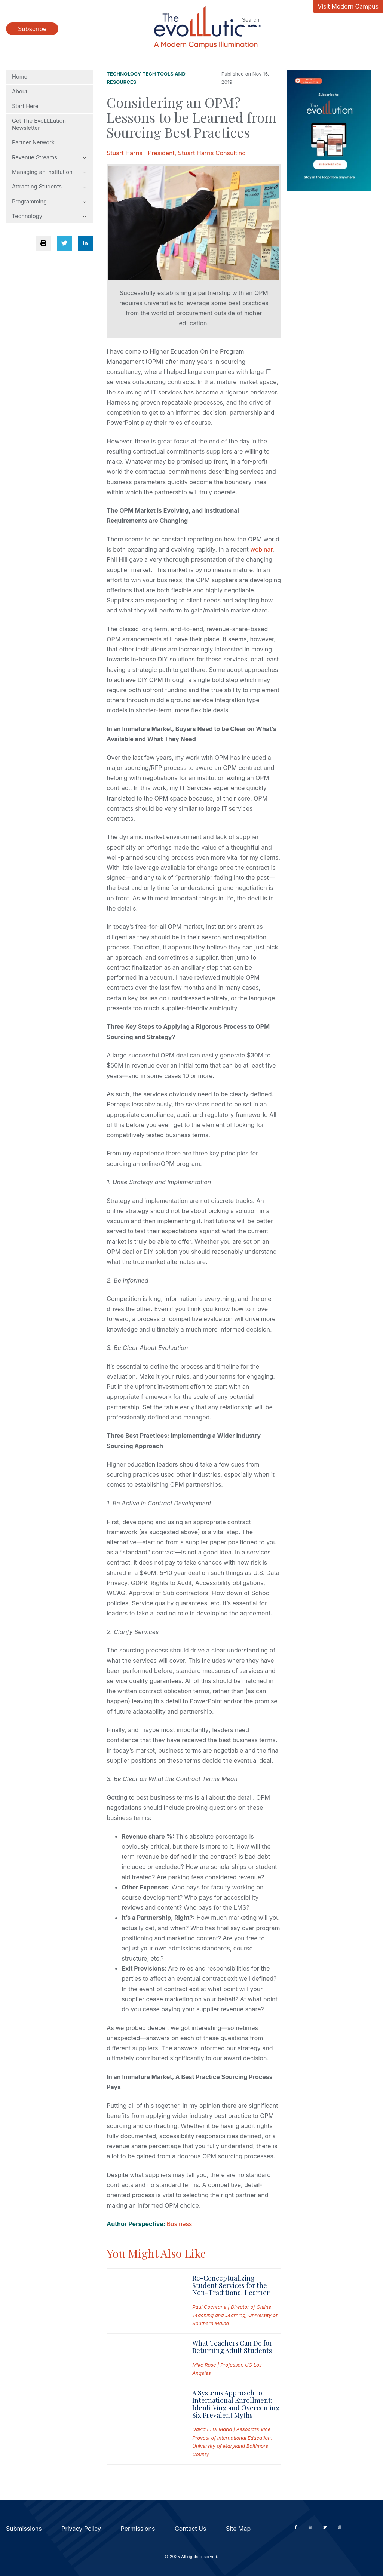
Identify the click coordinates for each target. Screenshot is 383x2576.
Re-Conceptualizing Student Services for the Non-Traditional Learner (231, 2285)
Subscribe (32, 29)
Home (19, 76)
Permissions (138, 2528)
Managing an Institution (49, 172)
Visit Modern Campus (348, 6)
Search (250, 19)
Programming (49, 201)
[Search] (309, 34)
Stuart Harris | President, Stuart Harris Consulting (176, 153)
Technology (49, 216)
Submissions (24, 2528)
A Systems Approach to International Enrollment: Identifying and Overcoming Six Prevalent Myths (236, 2403)
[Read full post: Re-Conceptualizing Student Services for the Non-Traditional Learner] (143, 2301)
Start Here (25, 106)
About (19, 91)
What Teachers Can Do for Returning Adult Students (232, 2347)
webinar (261, 549)
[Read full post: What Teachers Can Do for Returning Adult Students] (143, 2359)
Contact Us (190, 2528)
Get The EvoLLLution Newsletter (39, 124)
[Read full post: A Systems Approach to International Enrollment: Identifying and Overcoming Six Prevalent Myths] (143, 2424)
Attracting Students (49, 186)
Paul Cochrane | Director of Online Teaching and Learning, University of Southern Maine (235, 2315)
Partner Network (33, 142)
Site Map (238, 2528)
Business (179, 2223)
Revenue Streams (49, 157)
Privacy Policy (81, 2528)
